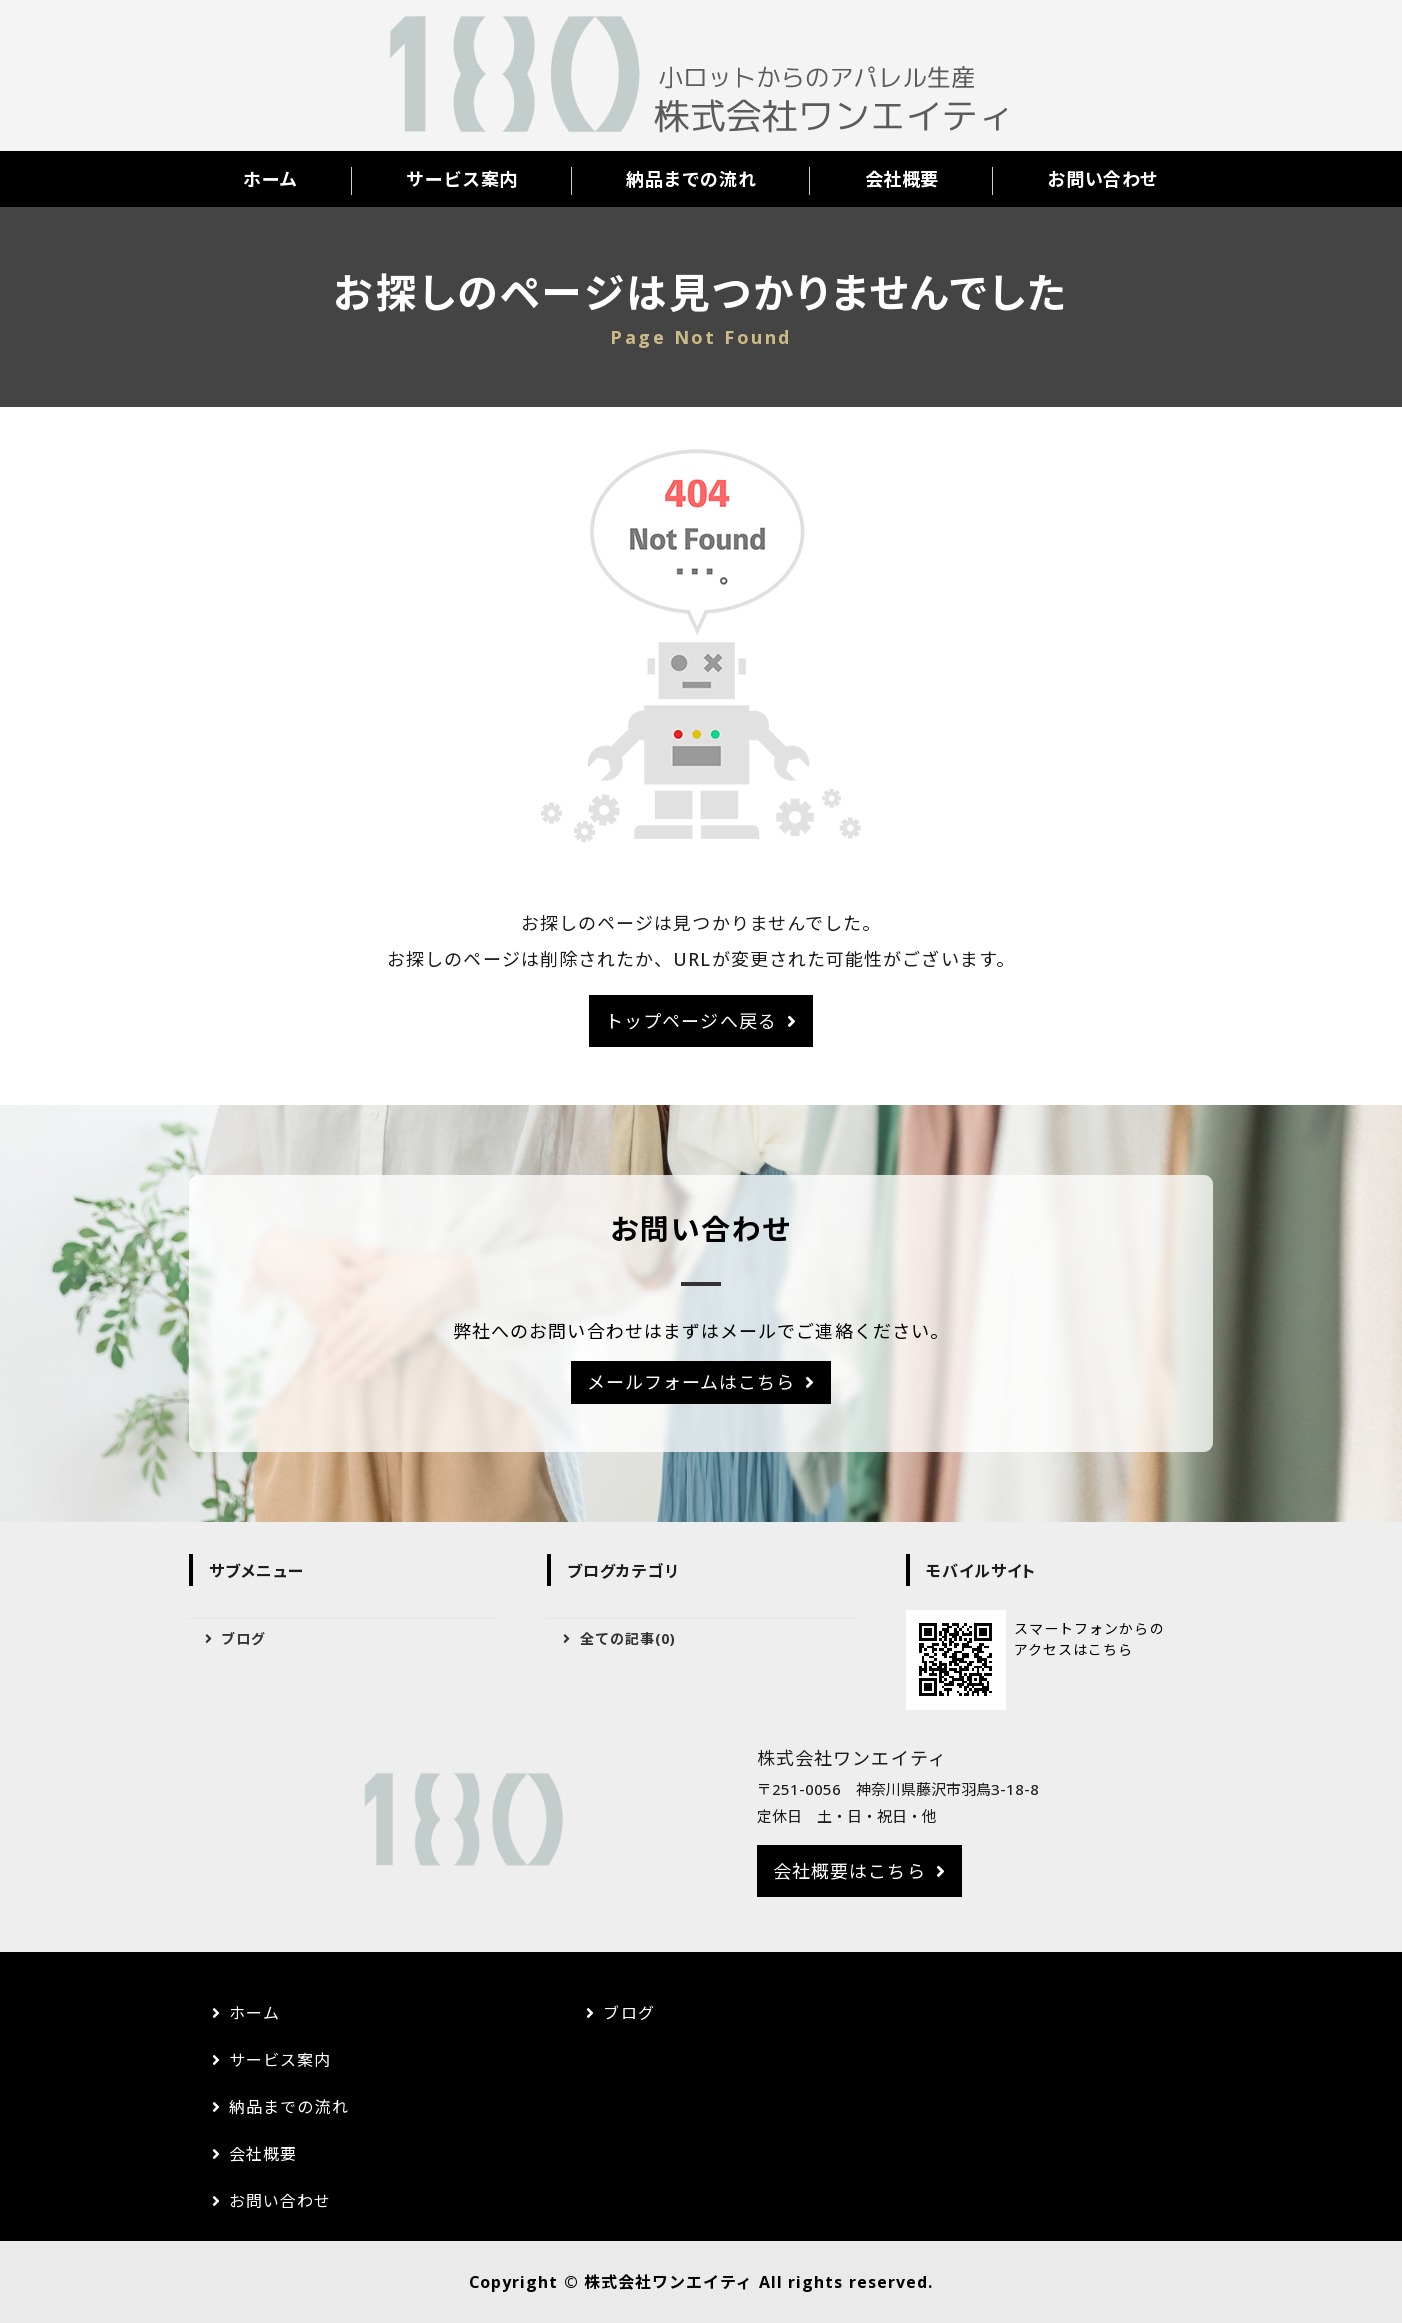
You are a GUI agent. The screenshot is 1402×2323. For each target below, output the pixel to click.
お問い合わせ (1102, 179)
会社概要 (902, 179)
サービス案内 (461, 179)
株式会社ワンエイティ (669, 2282)
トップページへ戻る (691, 1021)
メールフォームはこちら (691, 1382)
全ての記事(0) (628, 1638)
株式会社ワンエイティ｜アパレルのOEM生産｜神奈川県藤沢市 (701, 76)
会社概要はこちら (849, 1871)
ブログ (243, 1638)
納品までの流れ (691, 179)
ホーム (270, 179)
